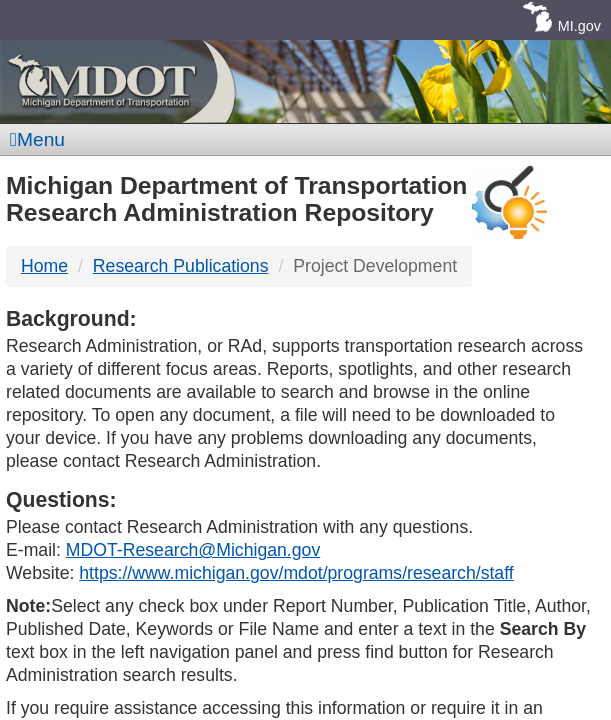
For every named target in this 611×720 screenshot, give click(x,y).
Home (44, 266)
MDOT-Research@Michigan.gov (193, 550)
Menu (37, 139)
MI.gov (579, 26)
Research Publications (181, 266)
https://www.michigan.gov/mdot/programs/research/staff (296, 573)
